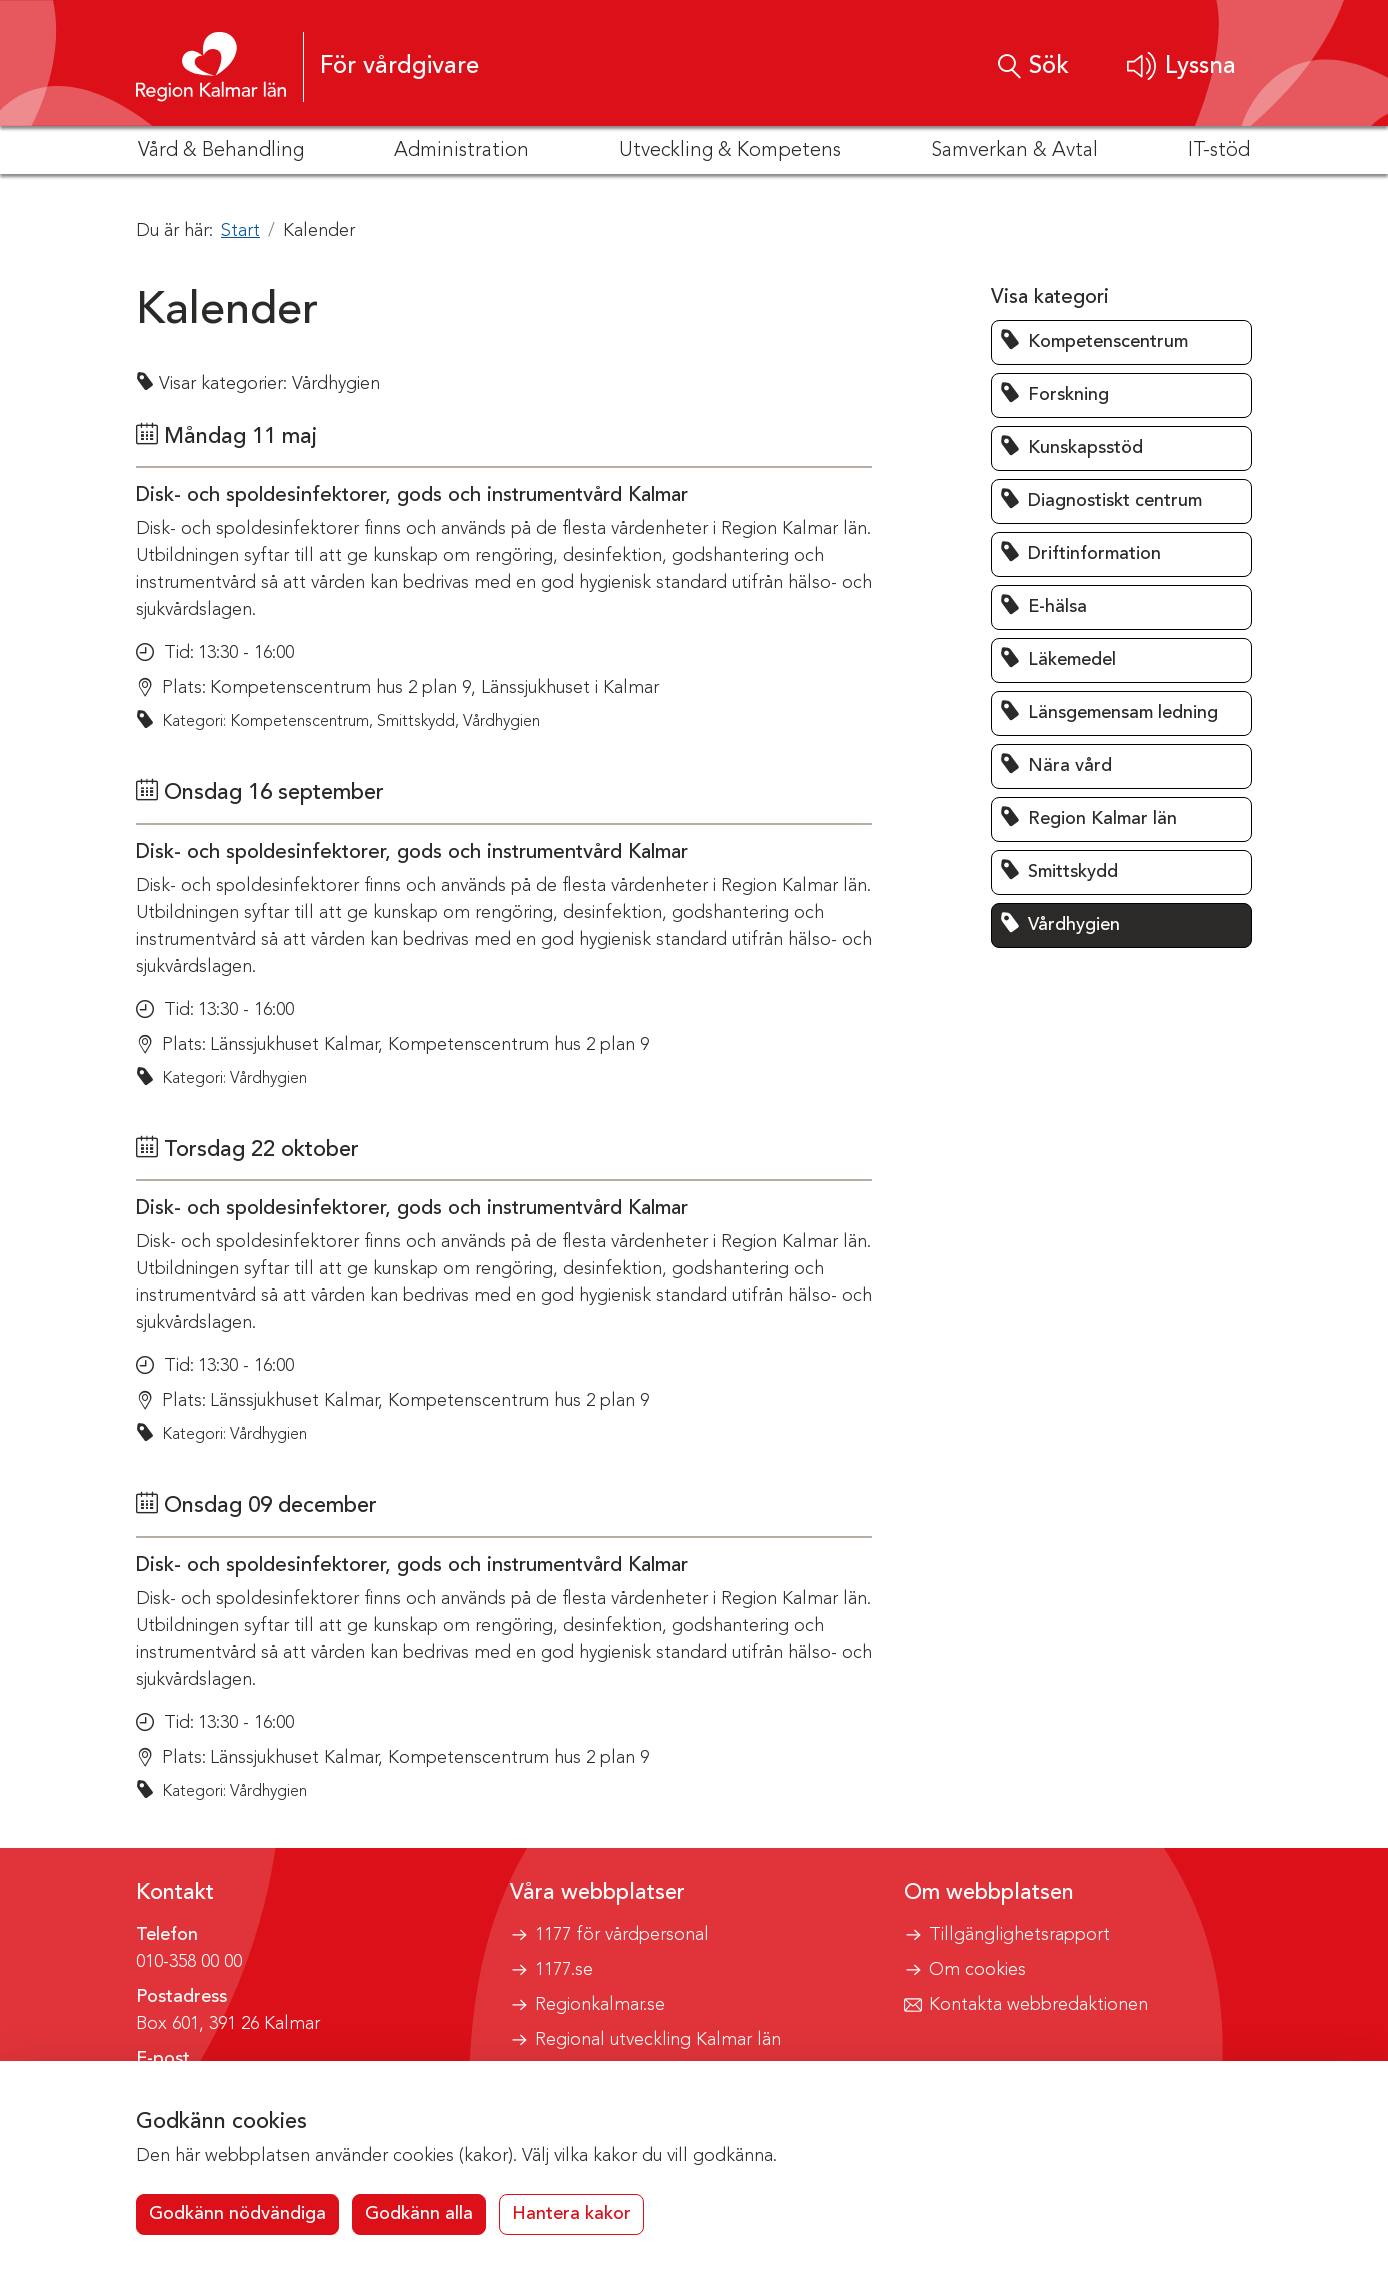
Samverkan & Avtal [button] (1014, 151)
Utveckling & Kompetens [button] (730, 151)
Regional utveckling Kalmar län (658, 2040)
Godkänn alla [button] (419, 2214)
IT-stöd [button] (1219, 151)
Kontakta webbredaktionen (1038, 2005)
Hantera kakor (571, 2214)
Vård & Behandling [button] (221, 151)
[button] (1181, 66)
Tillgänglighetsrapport (1019, 1935)
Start (240, 231)
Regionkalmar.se (600, 2005)
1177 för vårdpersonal (622, 1935)
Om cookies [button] (977, 1970)
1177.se (564, 1970)
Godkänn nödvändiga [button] (237, 2214)
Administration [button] (461, 151)
